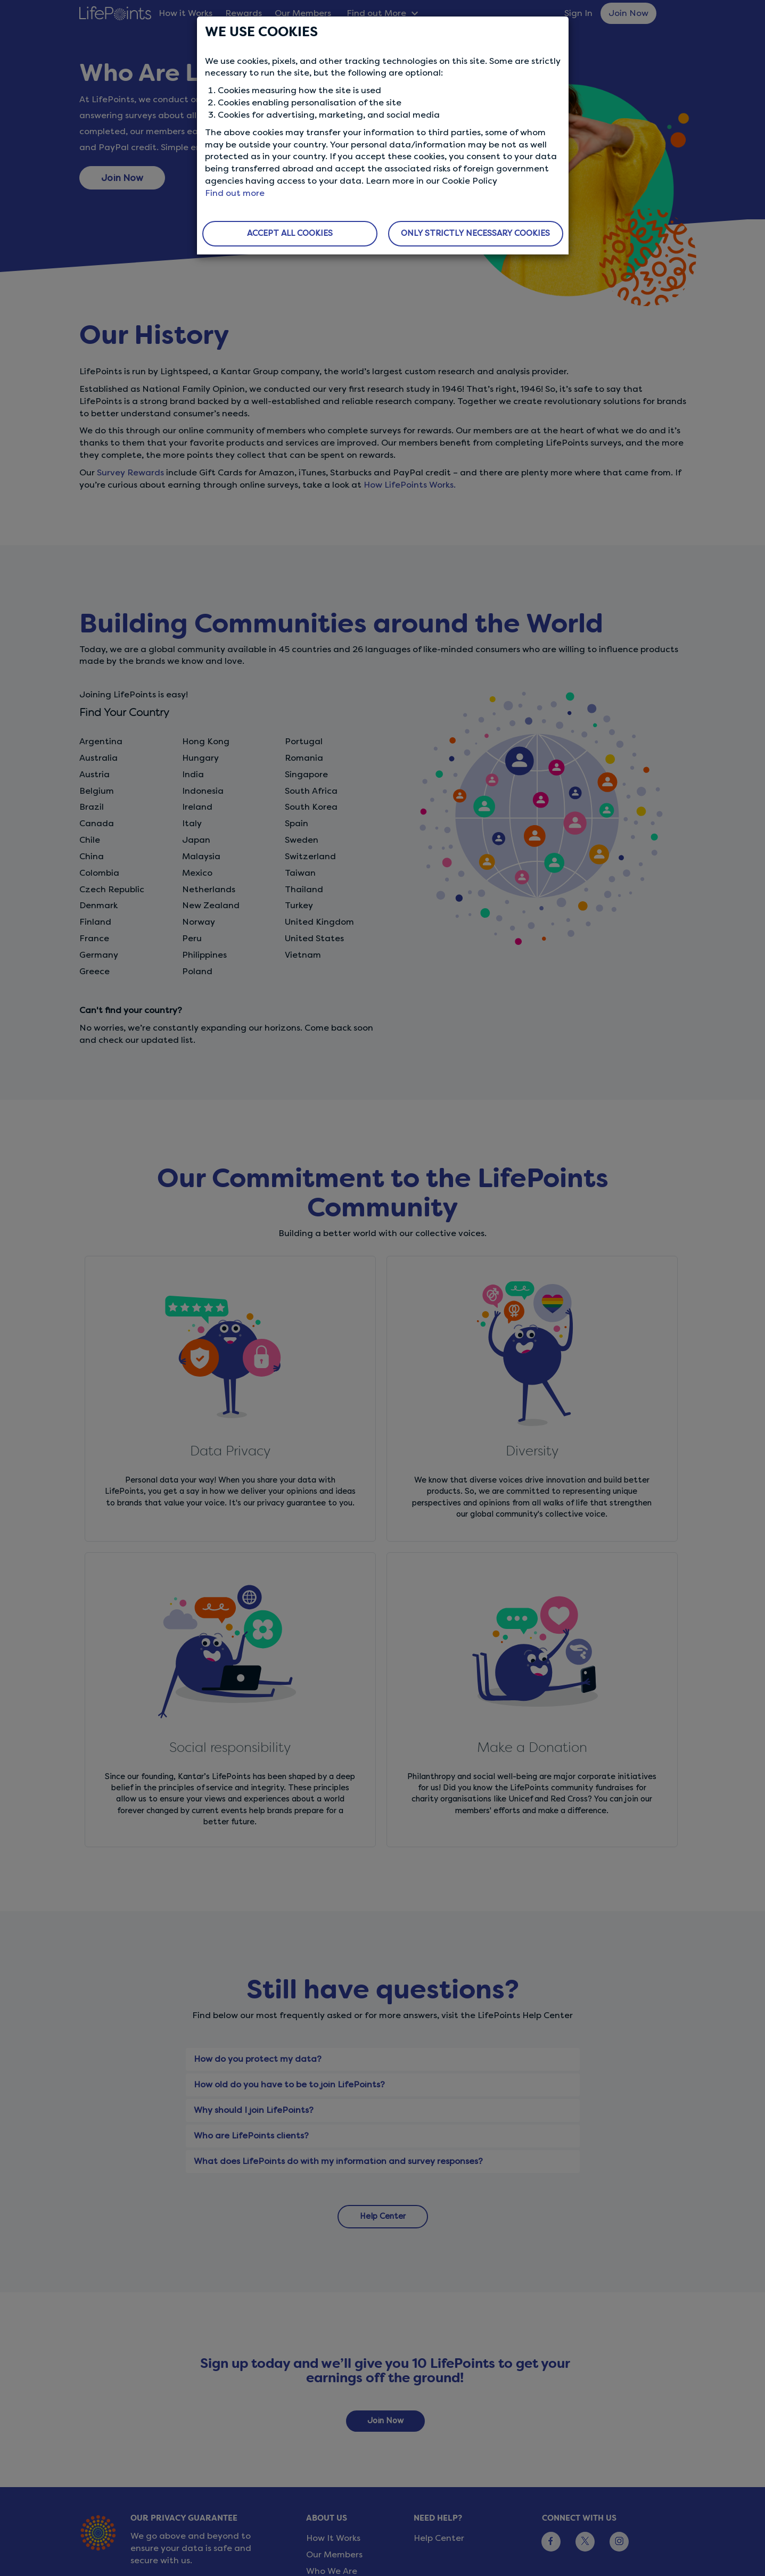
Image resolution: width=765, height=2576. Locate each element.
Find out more (235, 193)
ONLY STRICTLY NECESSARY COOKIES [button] (475, 233)
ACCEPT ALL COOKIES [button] (290, 233)
